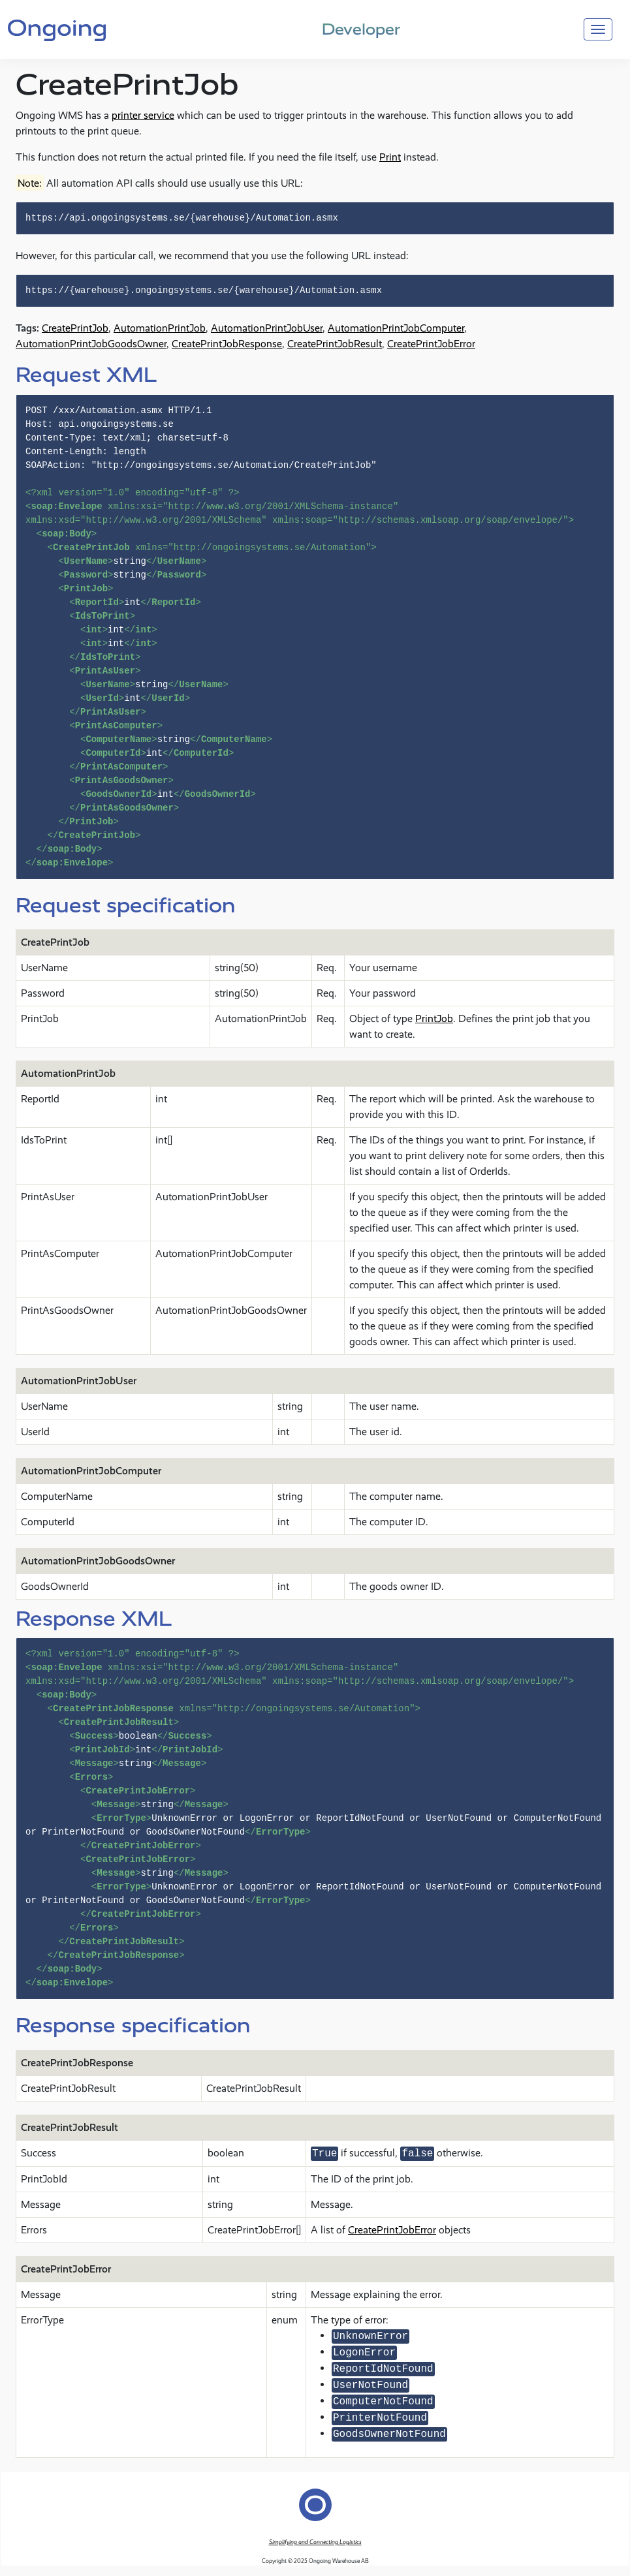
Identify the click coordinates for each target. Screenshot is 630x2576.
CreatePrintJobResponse (227, 343)
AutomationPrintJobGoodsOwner (91, 343)
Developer (361, 29)
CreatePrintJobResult (334, 343)
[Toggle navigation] (598, 29)
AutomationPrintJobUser (267, 328)
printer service (143, 115)
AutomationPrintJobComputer (396, 328)
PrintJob (434, 1018)
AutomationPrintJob (160, 328)
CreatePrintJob (75, 328)
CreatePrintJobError (431, 343)
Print (390, 157)
